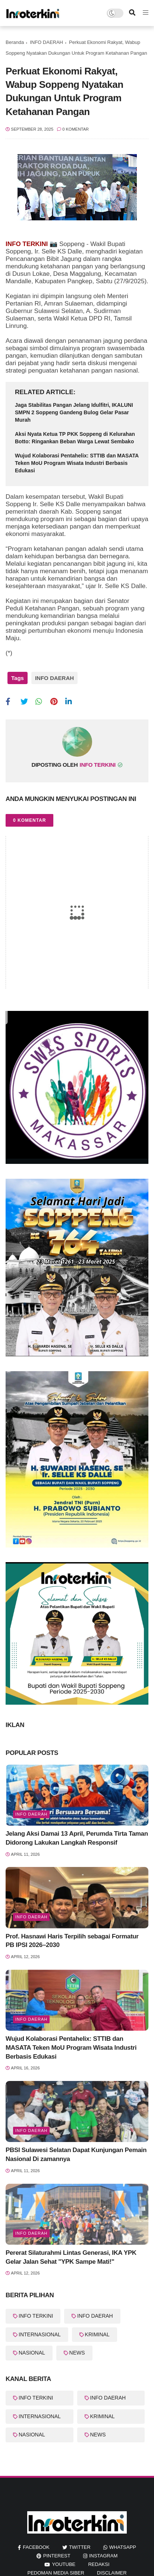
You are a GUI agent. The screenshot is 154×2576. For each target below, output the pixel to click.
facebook (36, 2547)
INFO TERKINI (36, 2316)
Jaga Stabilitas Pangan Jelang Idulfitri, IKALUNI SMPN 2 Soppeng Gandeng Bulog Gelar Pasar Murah (74, 412)
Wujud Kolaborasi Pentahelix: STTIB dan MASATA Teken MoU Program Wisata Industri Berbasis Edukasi (77, 463)
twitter (80, 2547)
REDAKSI (98, 2564)
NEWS (77, 2353)
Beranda (15, 42)
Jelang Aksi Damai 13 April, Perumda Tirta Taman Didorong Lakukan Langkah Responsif (77, 1838)
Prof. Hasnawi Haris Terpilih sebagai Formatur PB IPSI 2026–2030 (72, 1941)
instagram (103, 2556)
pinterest (56, 2556)
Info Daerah (31, 1814)
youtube (63, 2564)
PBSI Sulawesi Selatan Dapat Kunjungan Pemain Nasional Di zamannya (76, 2154)
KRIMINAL (97, 2334)
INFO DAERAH (46, 42)
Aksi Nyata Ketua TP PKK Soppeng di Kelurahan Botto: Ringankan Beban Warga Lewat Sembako (75, 437)
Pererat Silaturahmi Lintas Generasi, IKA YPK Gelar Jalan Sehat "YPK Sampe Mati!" (71, 2257)
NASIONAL (32, 2353)
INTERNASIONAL (40, 2334)
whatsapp (122, 2547)
